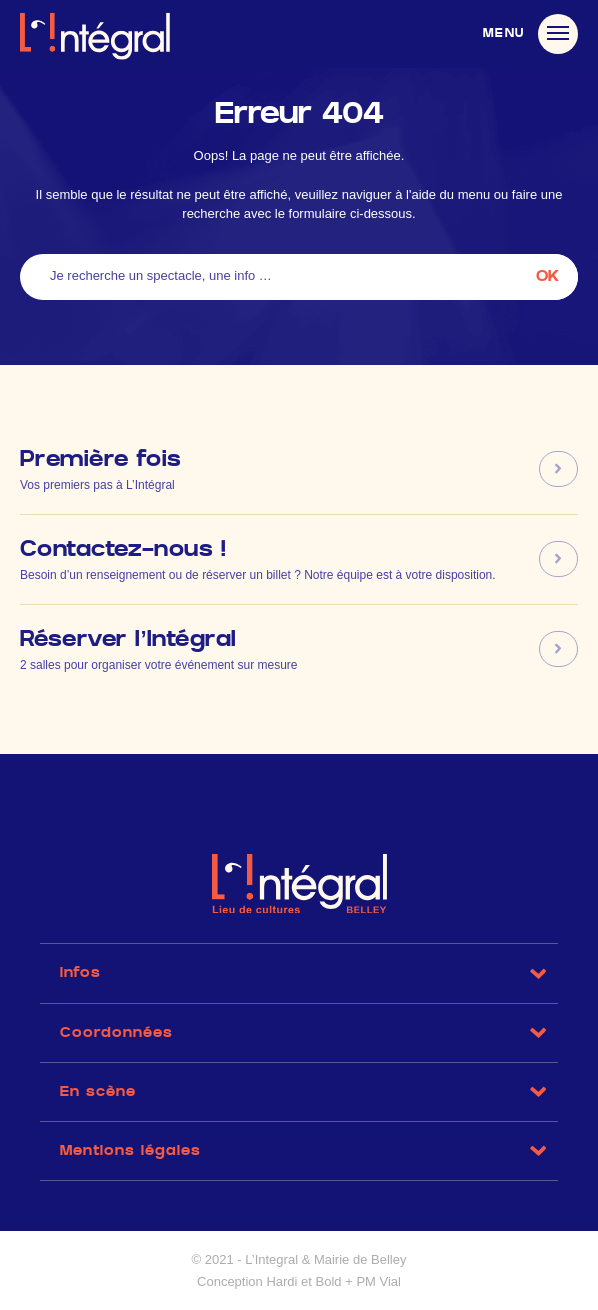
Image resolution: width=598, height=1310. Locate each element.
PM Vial (378, 1281)
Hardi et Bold (303, 1281)
